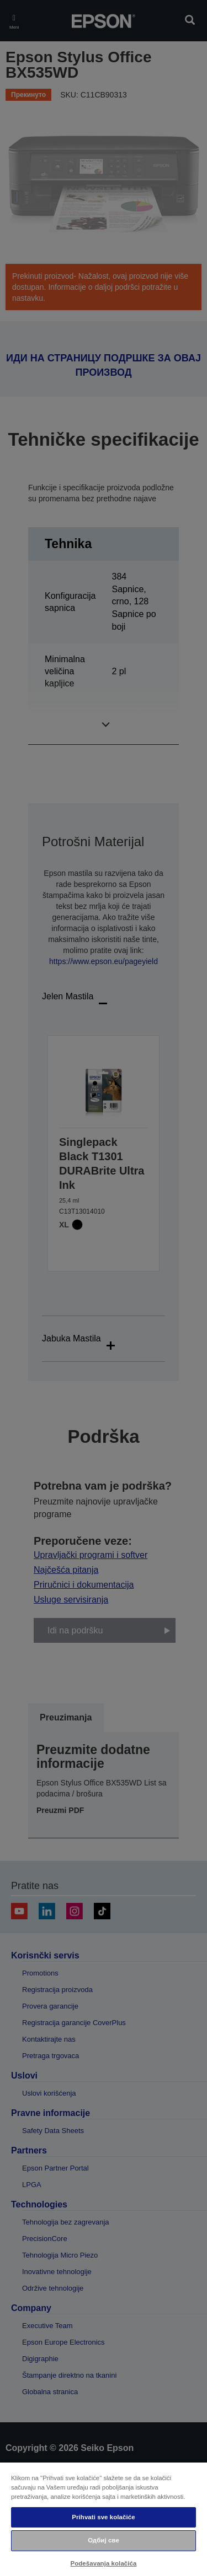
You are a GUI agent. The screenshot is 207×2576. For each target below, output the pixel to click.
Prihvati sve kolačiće (103, 2517)
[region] (103, 2518)
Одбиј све (103, 2540)
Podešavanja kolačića (104, 2563)
